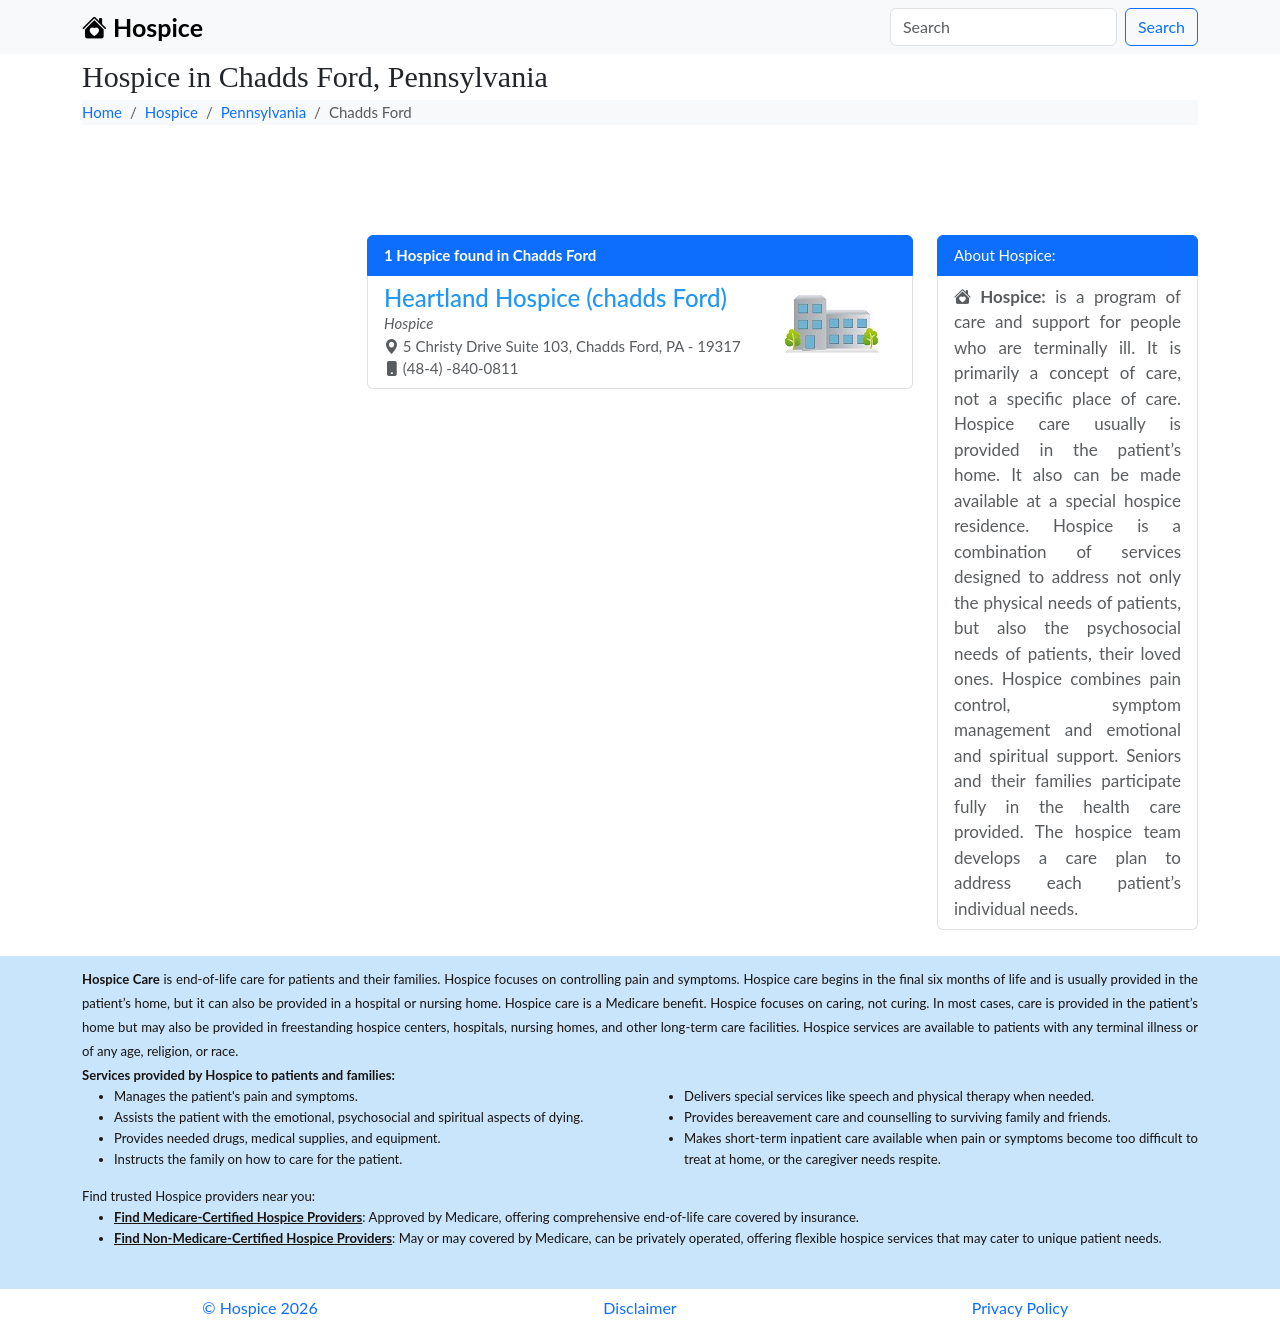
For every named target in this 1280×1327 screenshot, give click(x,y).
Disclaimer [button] (639, 1307)
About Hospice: (1005, 255)
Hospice (171, 112)
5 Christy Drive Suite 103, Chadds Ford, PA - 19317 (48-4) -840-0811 (632, 330)
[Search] (1003, 27)
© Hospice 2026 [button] (259, 1307)
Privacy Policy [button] (1020, 1307)
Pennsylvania (263, 112)
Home (102, 112)
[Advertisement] (640, 175)
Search (1161, 26)
